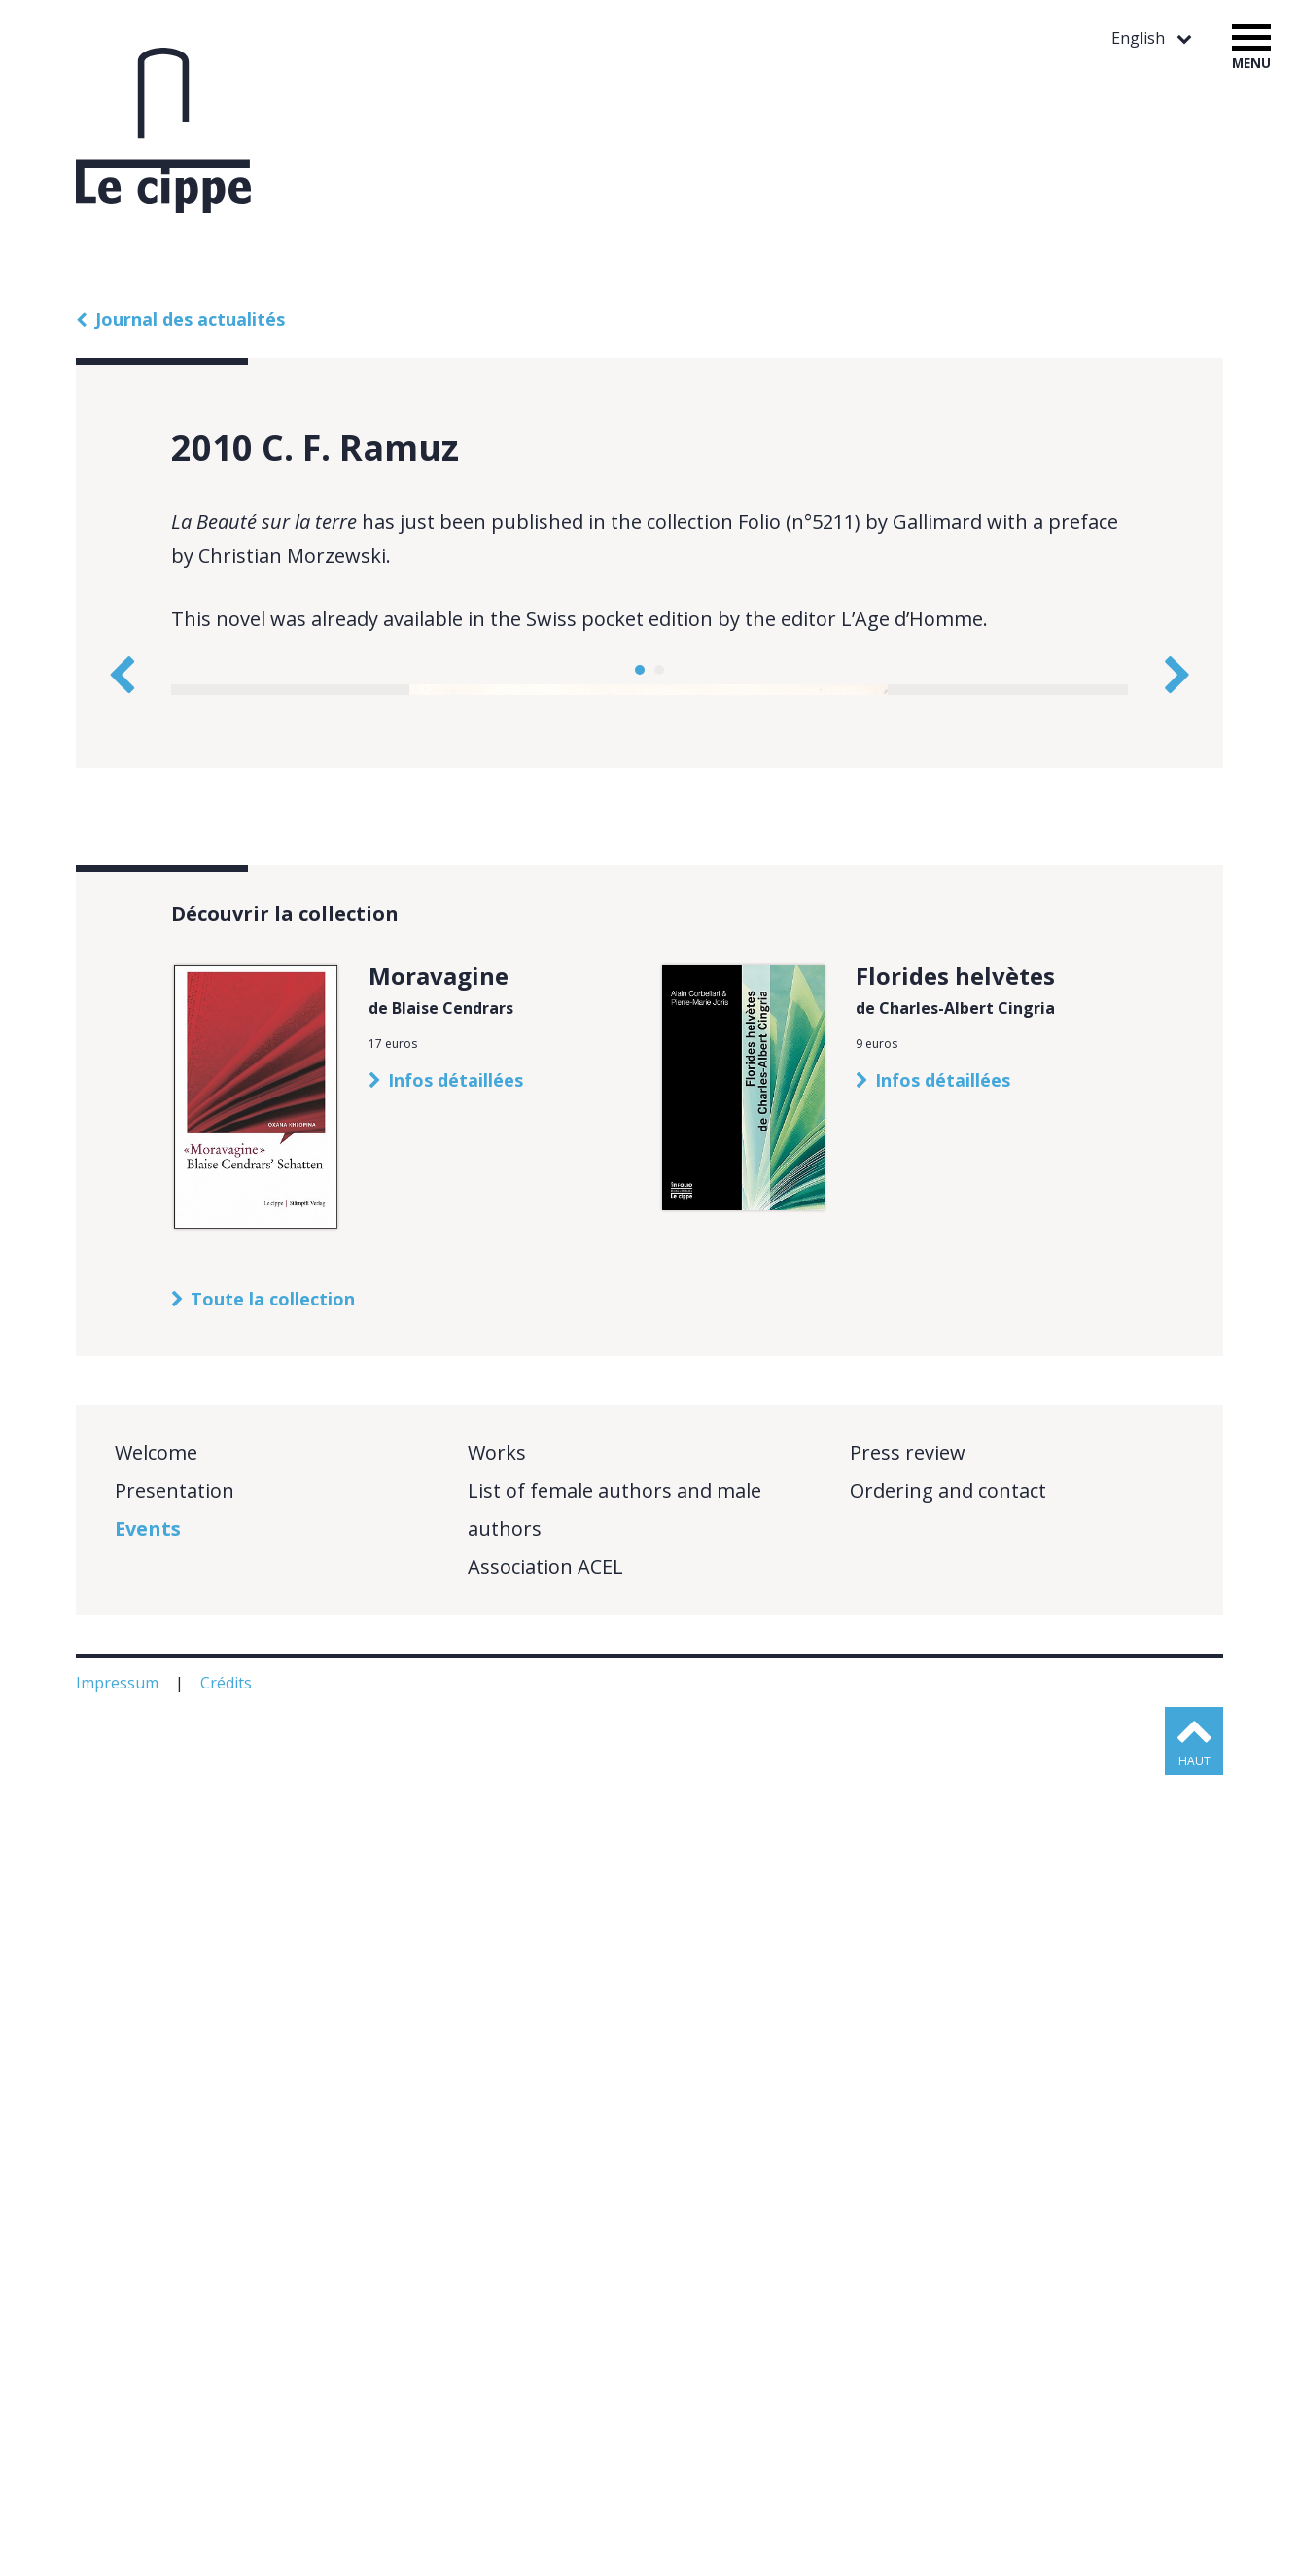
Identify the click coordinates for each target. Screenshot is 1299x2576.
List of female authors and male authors (614, 2311)
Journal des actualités (190, 319)
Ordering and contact (948, 2292)
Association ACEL (545, 2367)
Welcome (156, 2254)
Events (148, 2329)
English (1140, 38)
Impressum (119, 2483)
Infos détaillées (455, 1881)
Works (497, 2254)
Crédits (228, 2483)
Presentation (174, 2292)
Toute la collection (273, 2099)
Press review (907, 2254)
